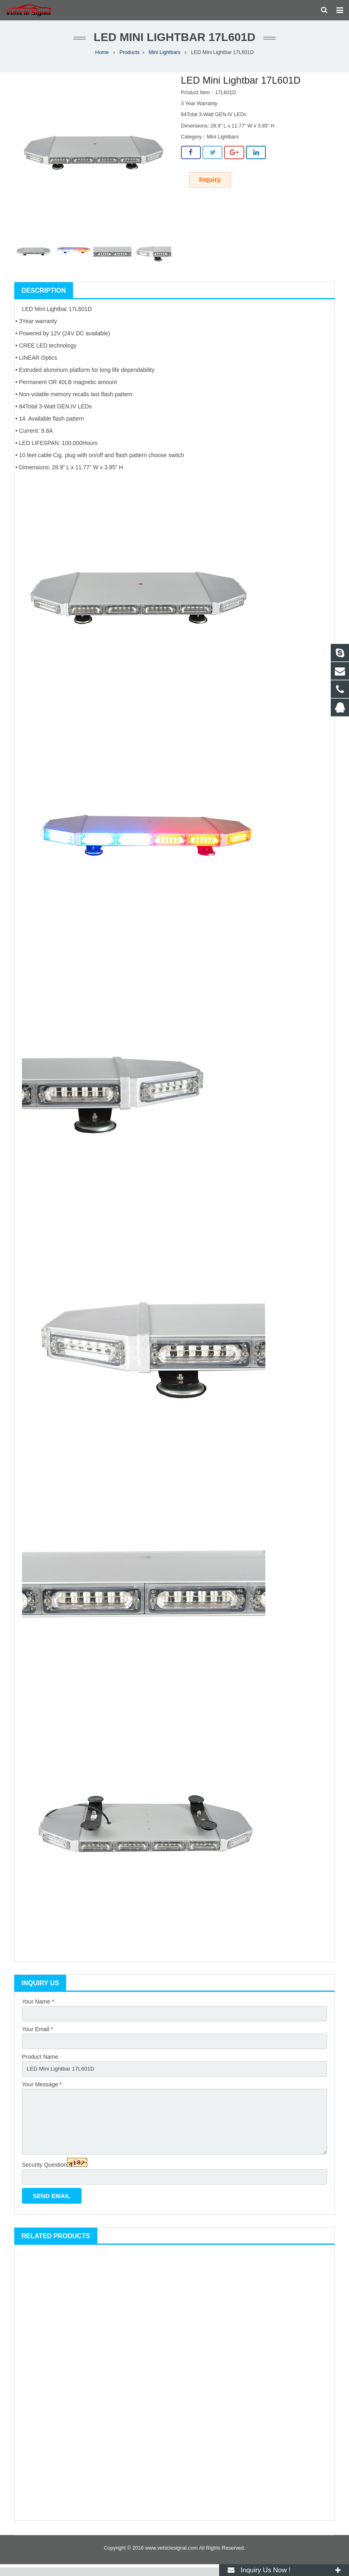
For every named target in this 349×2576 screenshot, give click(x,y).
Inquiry (210, 184)
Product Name (40, 2062)
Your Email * (37, 2034)
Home (102, 57)
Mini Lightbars (164, 57)
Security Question (44, 2173)
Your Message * (42, 2090)
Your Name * (38, 2006)
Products (129, 57)
